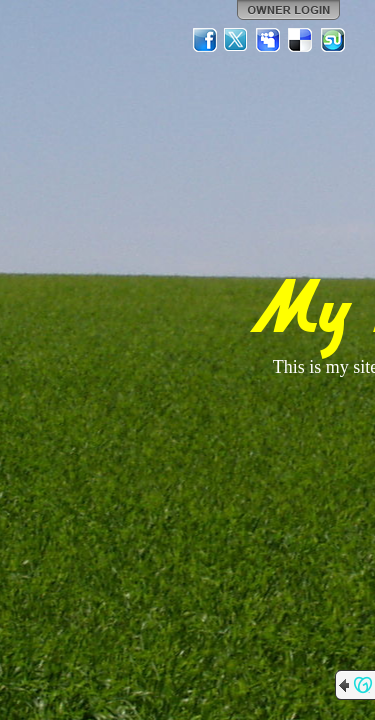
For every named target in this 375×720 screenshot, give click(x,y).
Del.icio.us (301, 40)
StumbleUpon (333, 40)
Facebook (205, 40)
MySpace (269, 40)
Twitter (237, 40)
